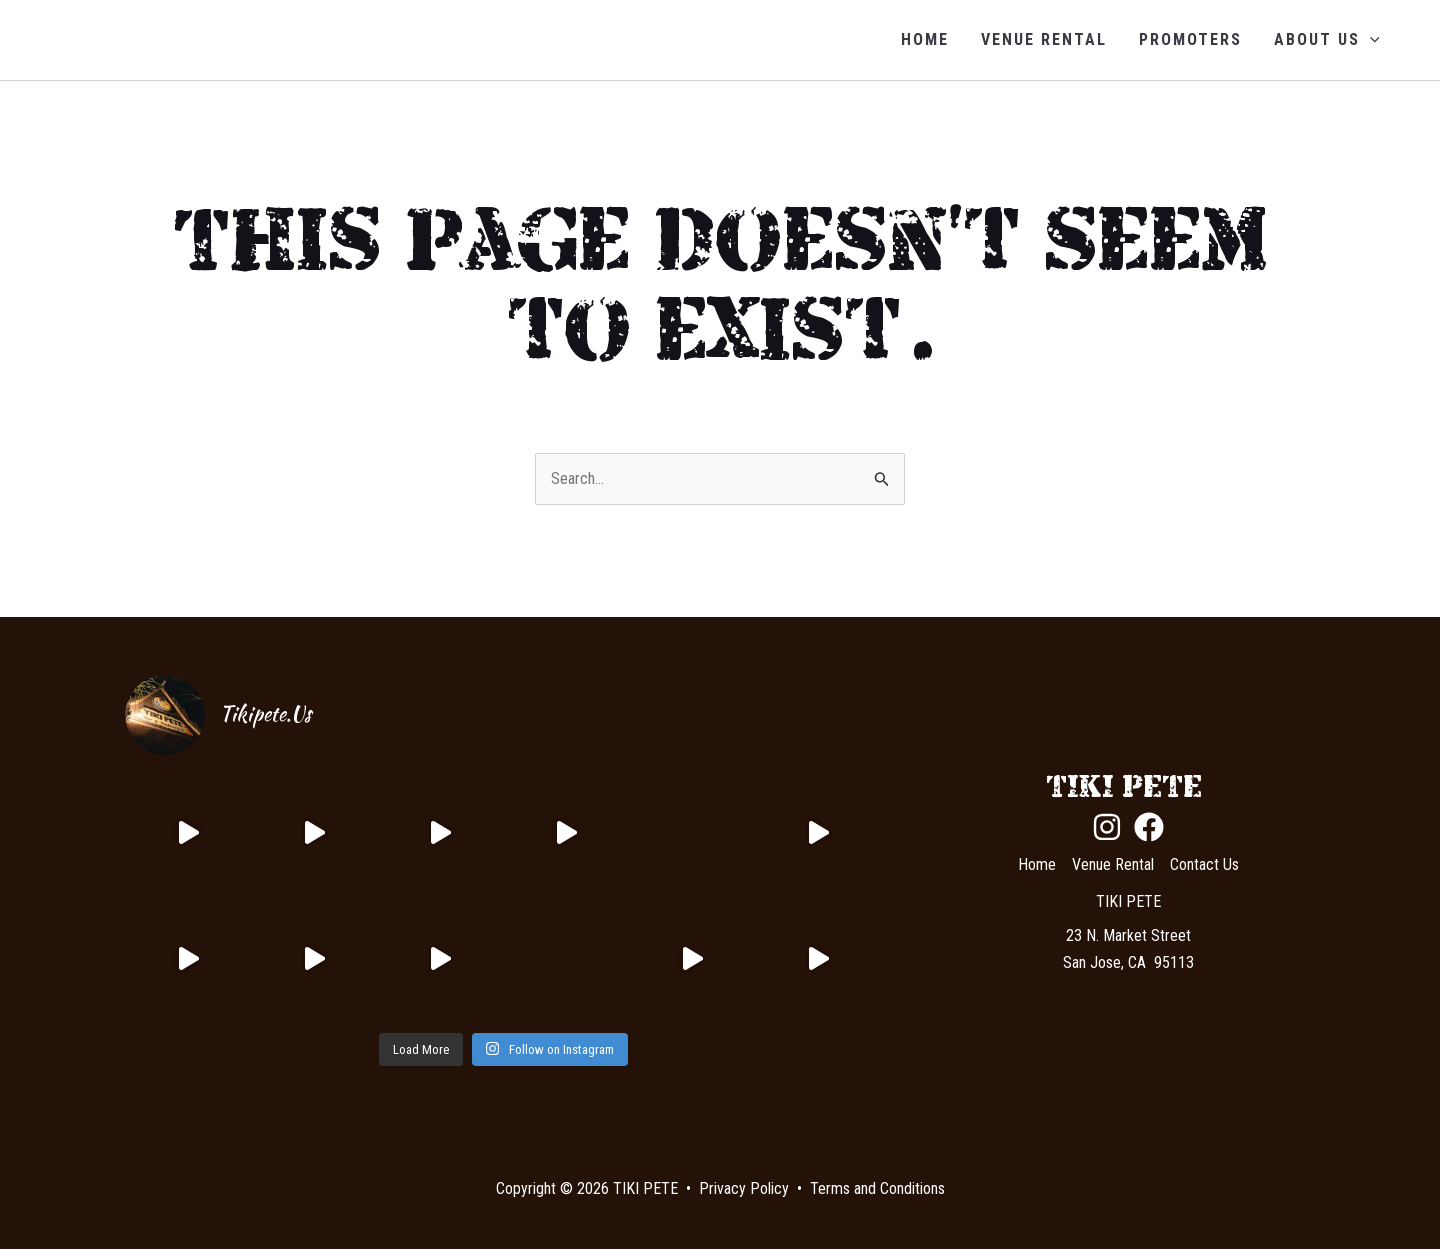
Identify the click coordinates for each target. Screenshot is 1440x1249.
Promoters (1190, 39)
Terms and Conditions (877, 1188)
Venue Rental (1044, 39)
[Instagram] (1107, 827)
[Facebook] (1149, 827)
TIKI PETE (137, 39)
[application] (1370, 40)
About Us (1327, 40)
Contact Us (1204, 864)
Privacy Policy (744, 1188)
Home (925, 39)
